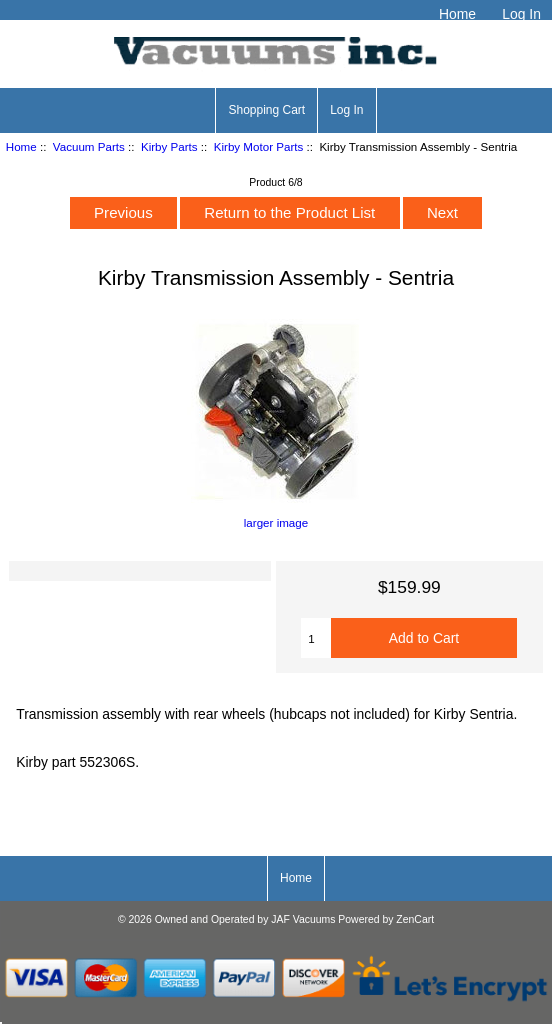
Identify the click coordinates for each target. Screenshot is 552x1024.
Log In (521, 14)
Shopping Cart (266, 110)
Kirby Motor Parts (259, 146)
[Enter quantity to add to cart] (315, 638)
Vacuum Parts (89, 146)
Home (457, 14)
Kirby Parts (169, 146)
